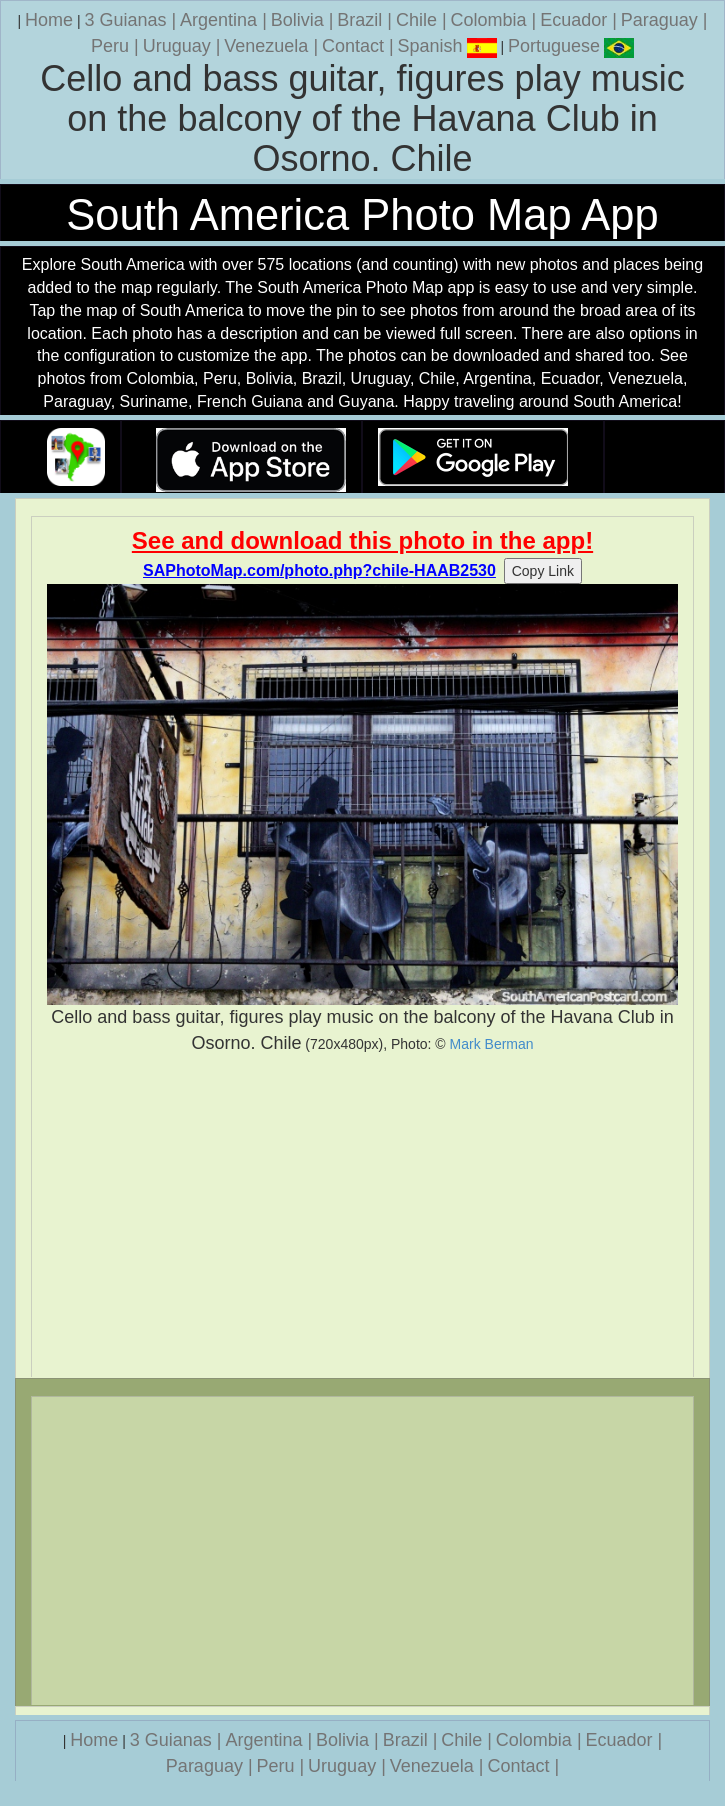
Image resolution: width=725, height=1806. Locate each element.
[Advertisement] (362, 1216)
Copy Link (543, 571)
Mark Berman (492, 1044)
